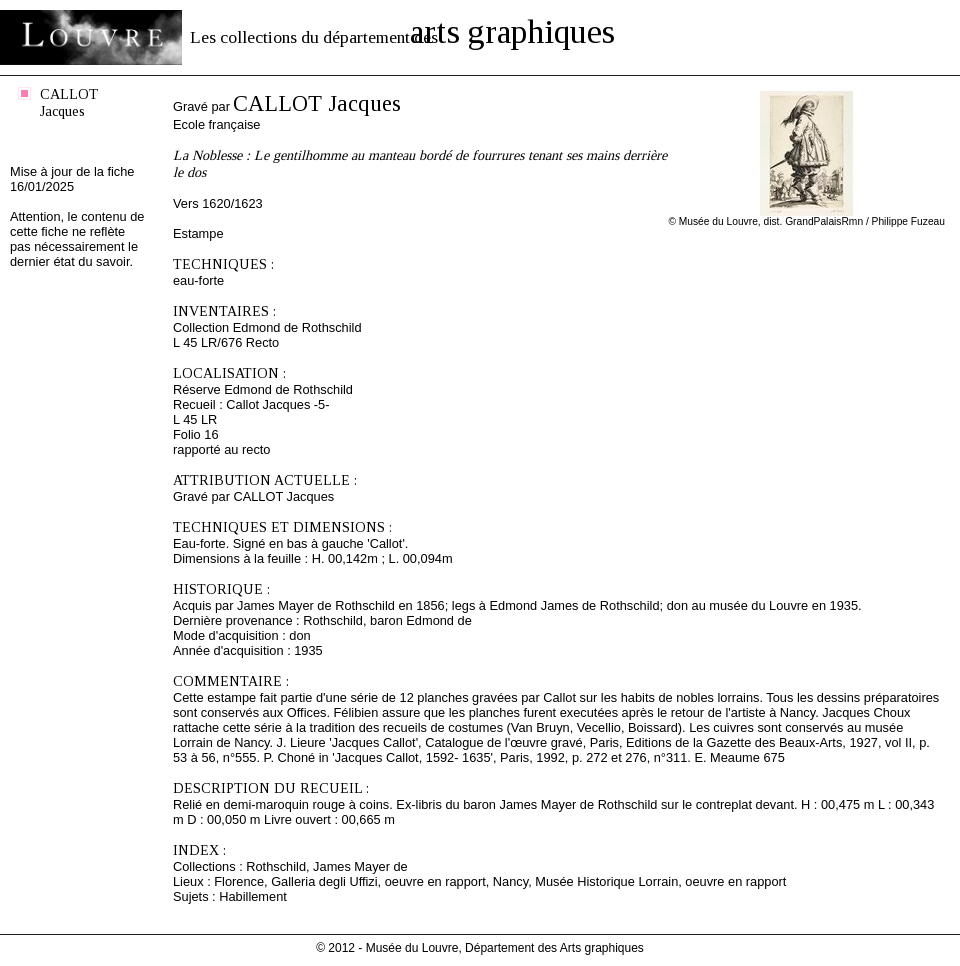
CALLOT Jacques (69, 102)
